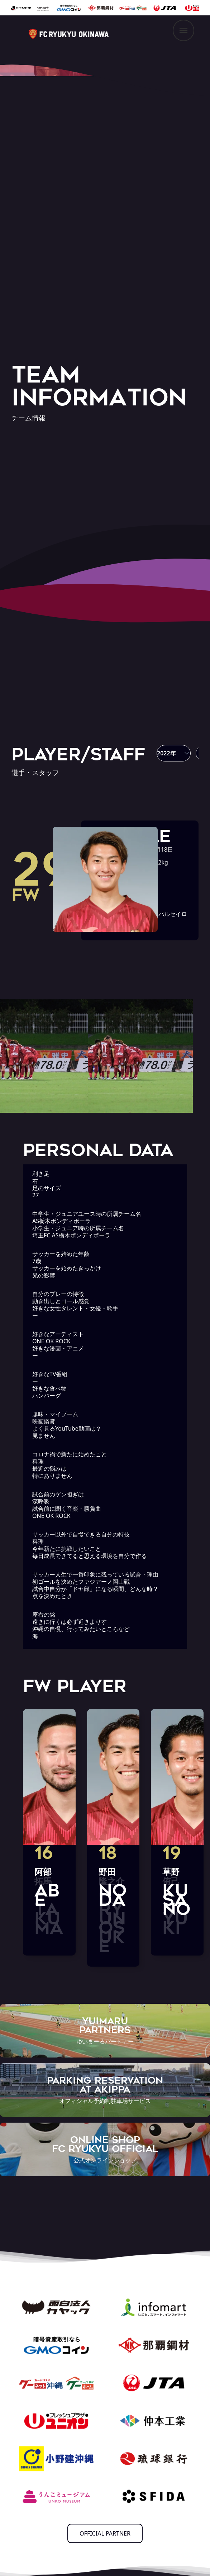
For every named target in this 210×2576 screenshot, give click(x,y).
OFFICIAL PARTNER (105, 2533)
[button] (174, 753)
